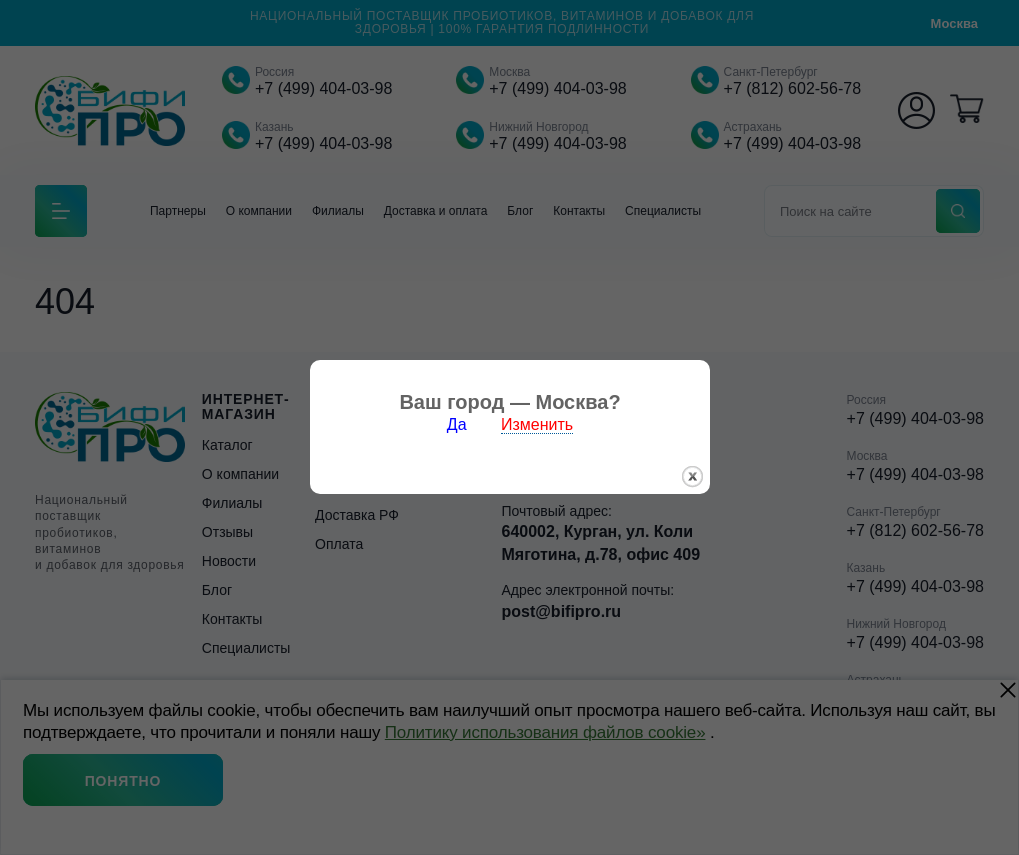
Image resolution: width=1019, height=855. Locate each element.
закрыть (692, 471)
